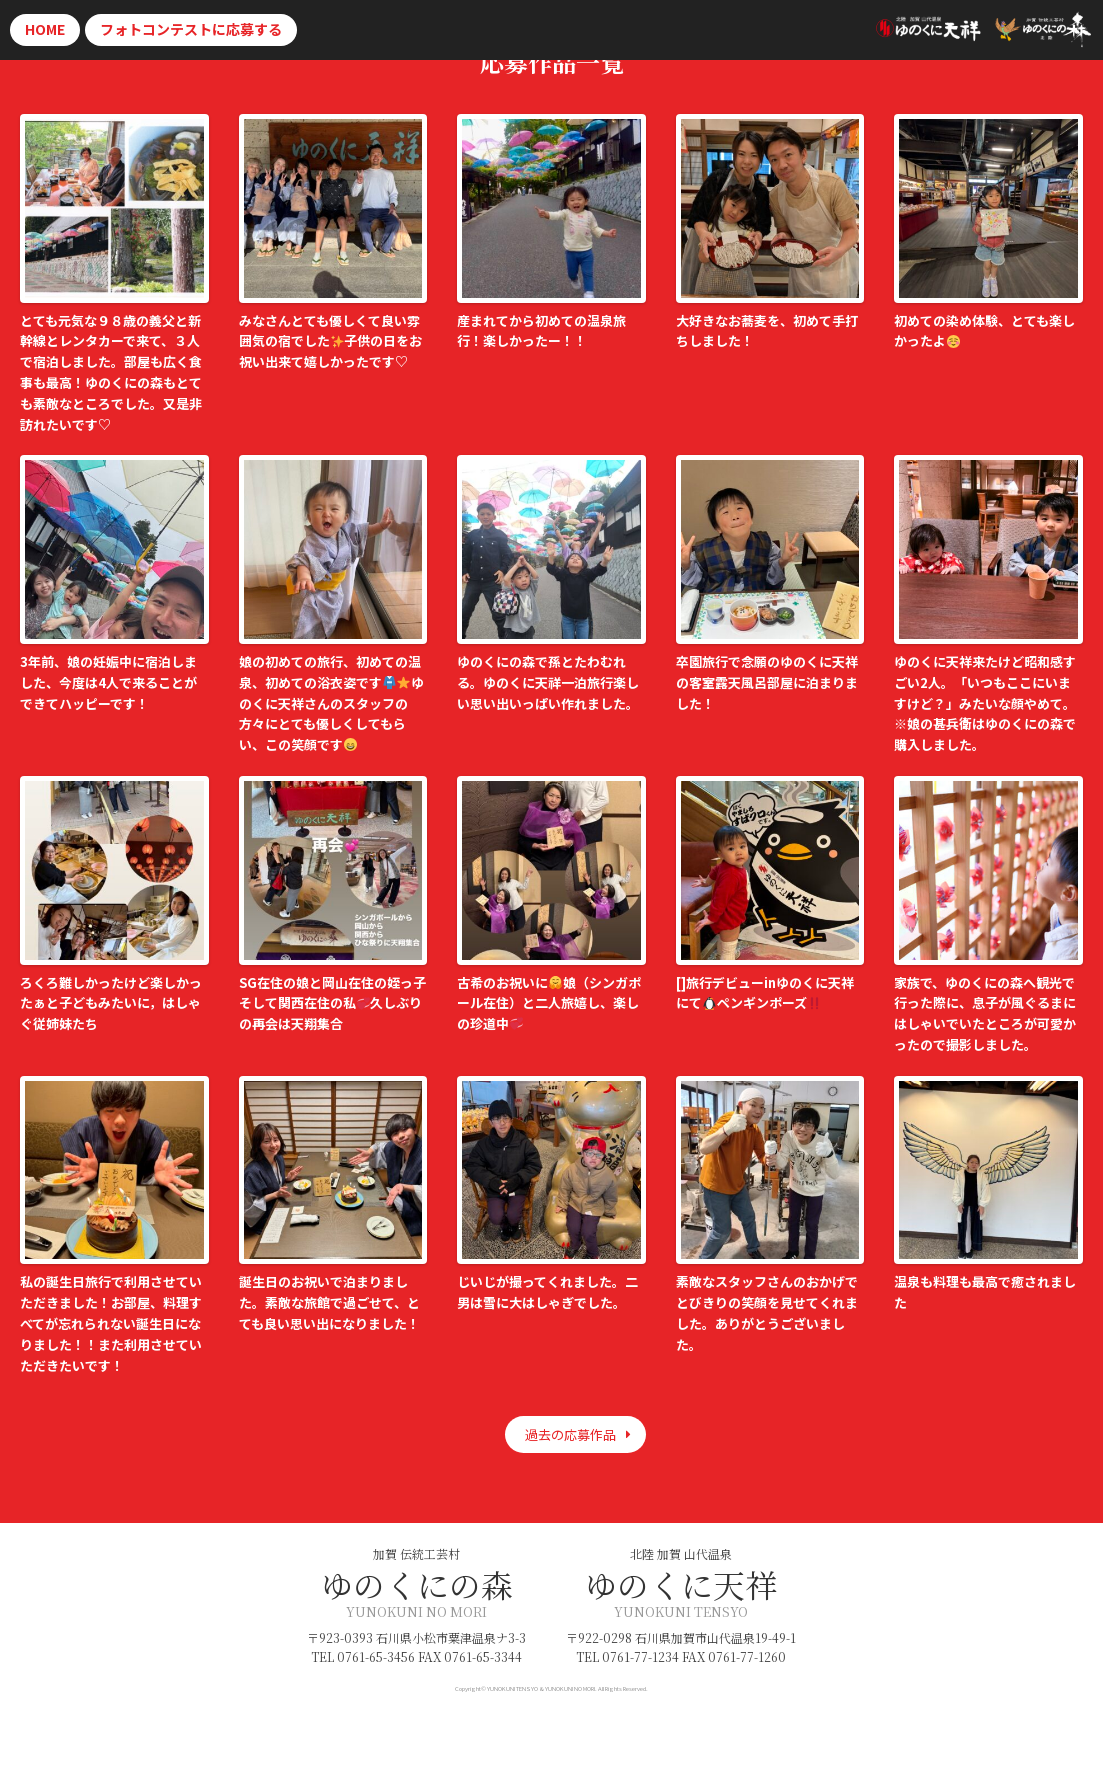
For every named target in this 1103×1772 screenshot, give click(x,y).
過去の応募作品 (570, 1434)
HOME (45, 29)
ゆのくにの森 (417, 1584)
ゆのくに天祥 (681, 1584)
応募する (191, 29)
